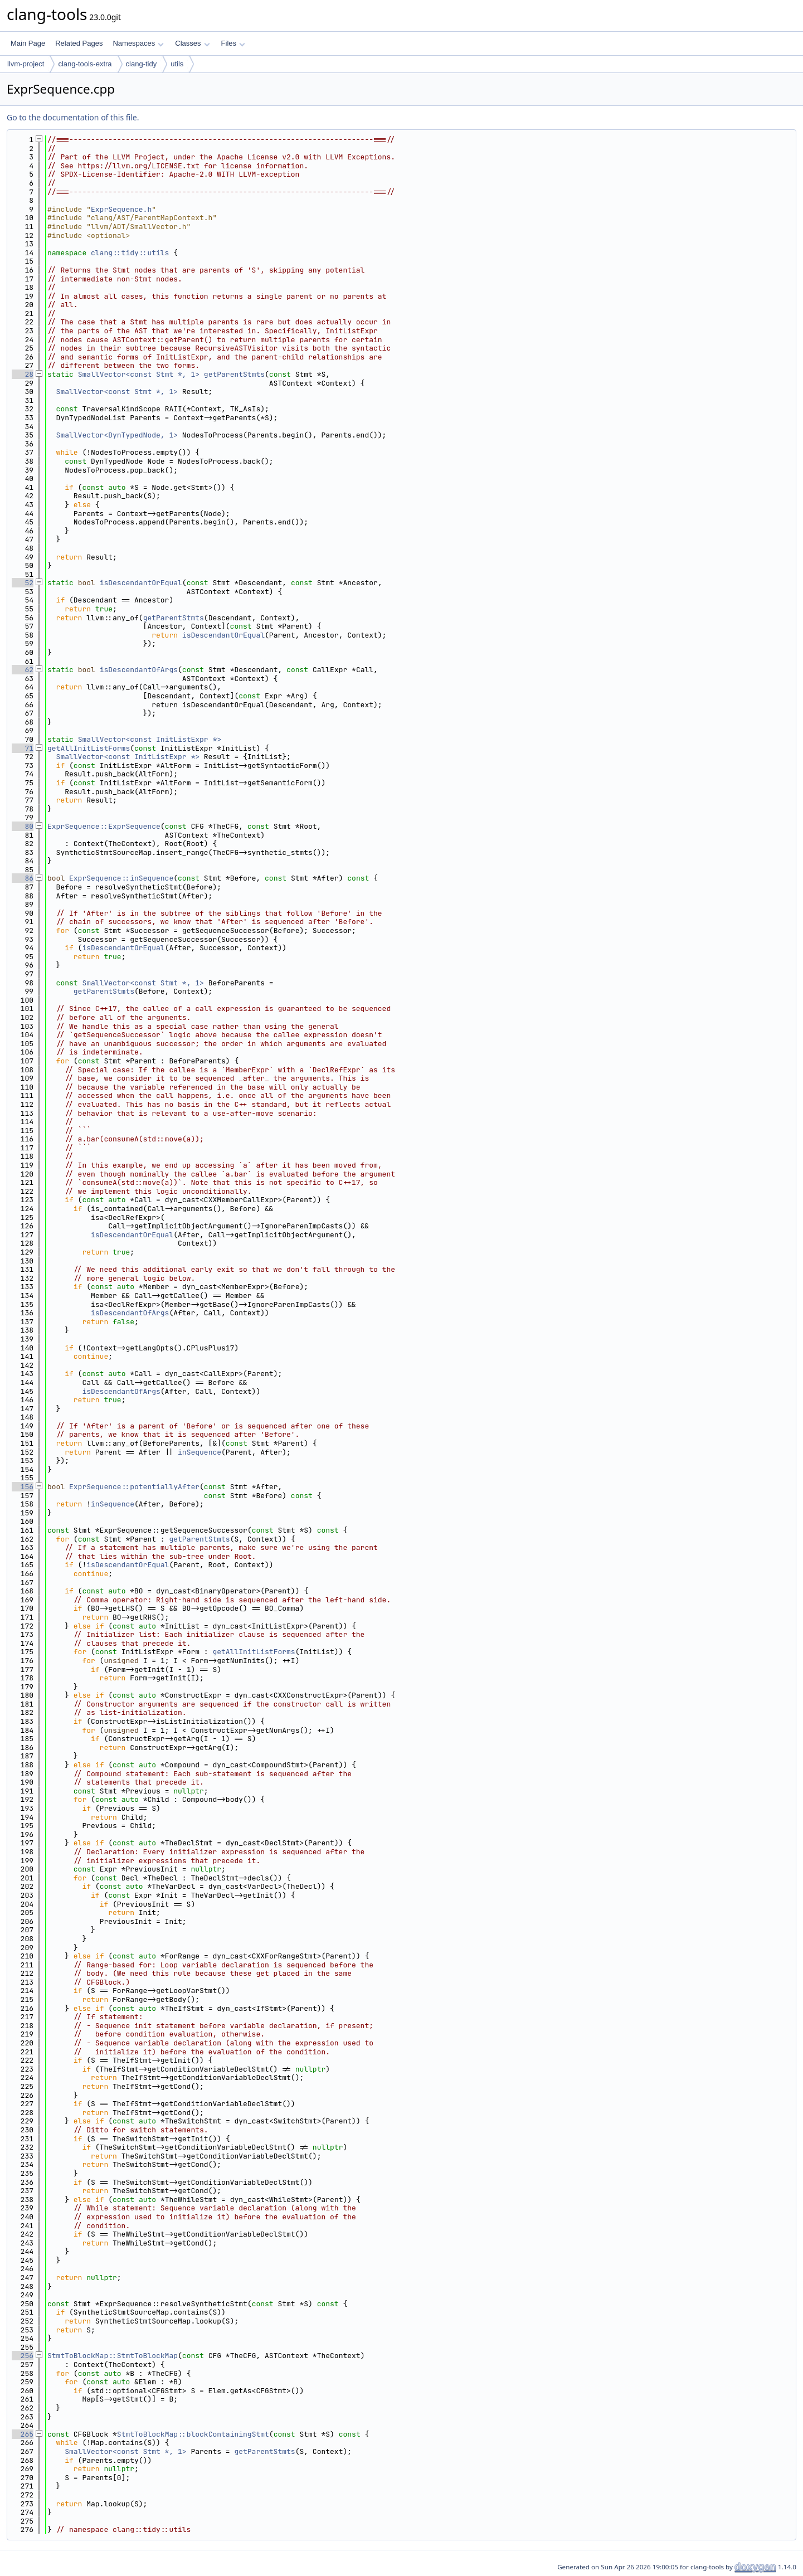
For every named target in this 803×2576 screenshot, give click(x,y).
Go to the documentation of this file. (73, 117)
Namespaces (138, 43)
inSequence (199, 1452)
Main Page (28, 43)
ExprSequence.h (121, 209)
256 (22, 2355)
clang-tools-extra (84, 64)
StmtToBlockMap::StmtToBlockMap (112, 2355)
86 (22, 878)
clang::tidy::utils (130, 252)
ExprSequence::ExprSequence (103, 826)
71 (22, 748)
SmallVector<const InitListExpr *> (149, 739)
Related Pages (79, 43)
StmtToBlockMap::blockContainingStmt (193, 2434)
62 (22, 669)
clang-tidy (141, 64)
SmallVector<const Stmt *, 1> (138, 374)
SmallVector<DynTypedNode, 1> (117, 435)
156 (22, 1486)
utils (177, 64)
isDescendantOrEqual (141, 582)
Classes (192, 43)
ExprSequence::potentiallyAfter (134, 1486)
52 (22, 582)
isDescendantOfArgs (139, 669)
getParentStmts (234, 374)
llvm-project (25, 64)
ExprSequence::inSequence (121, 878)
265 (22, 2434)
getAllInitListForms (88, 748)
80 (22, 826)
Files (233, 43)
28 (22, 374)
